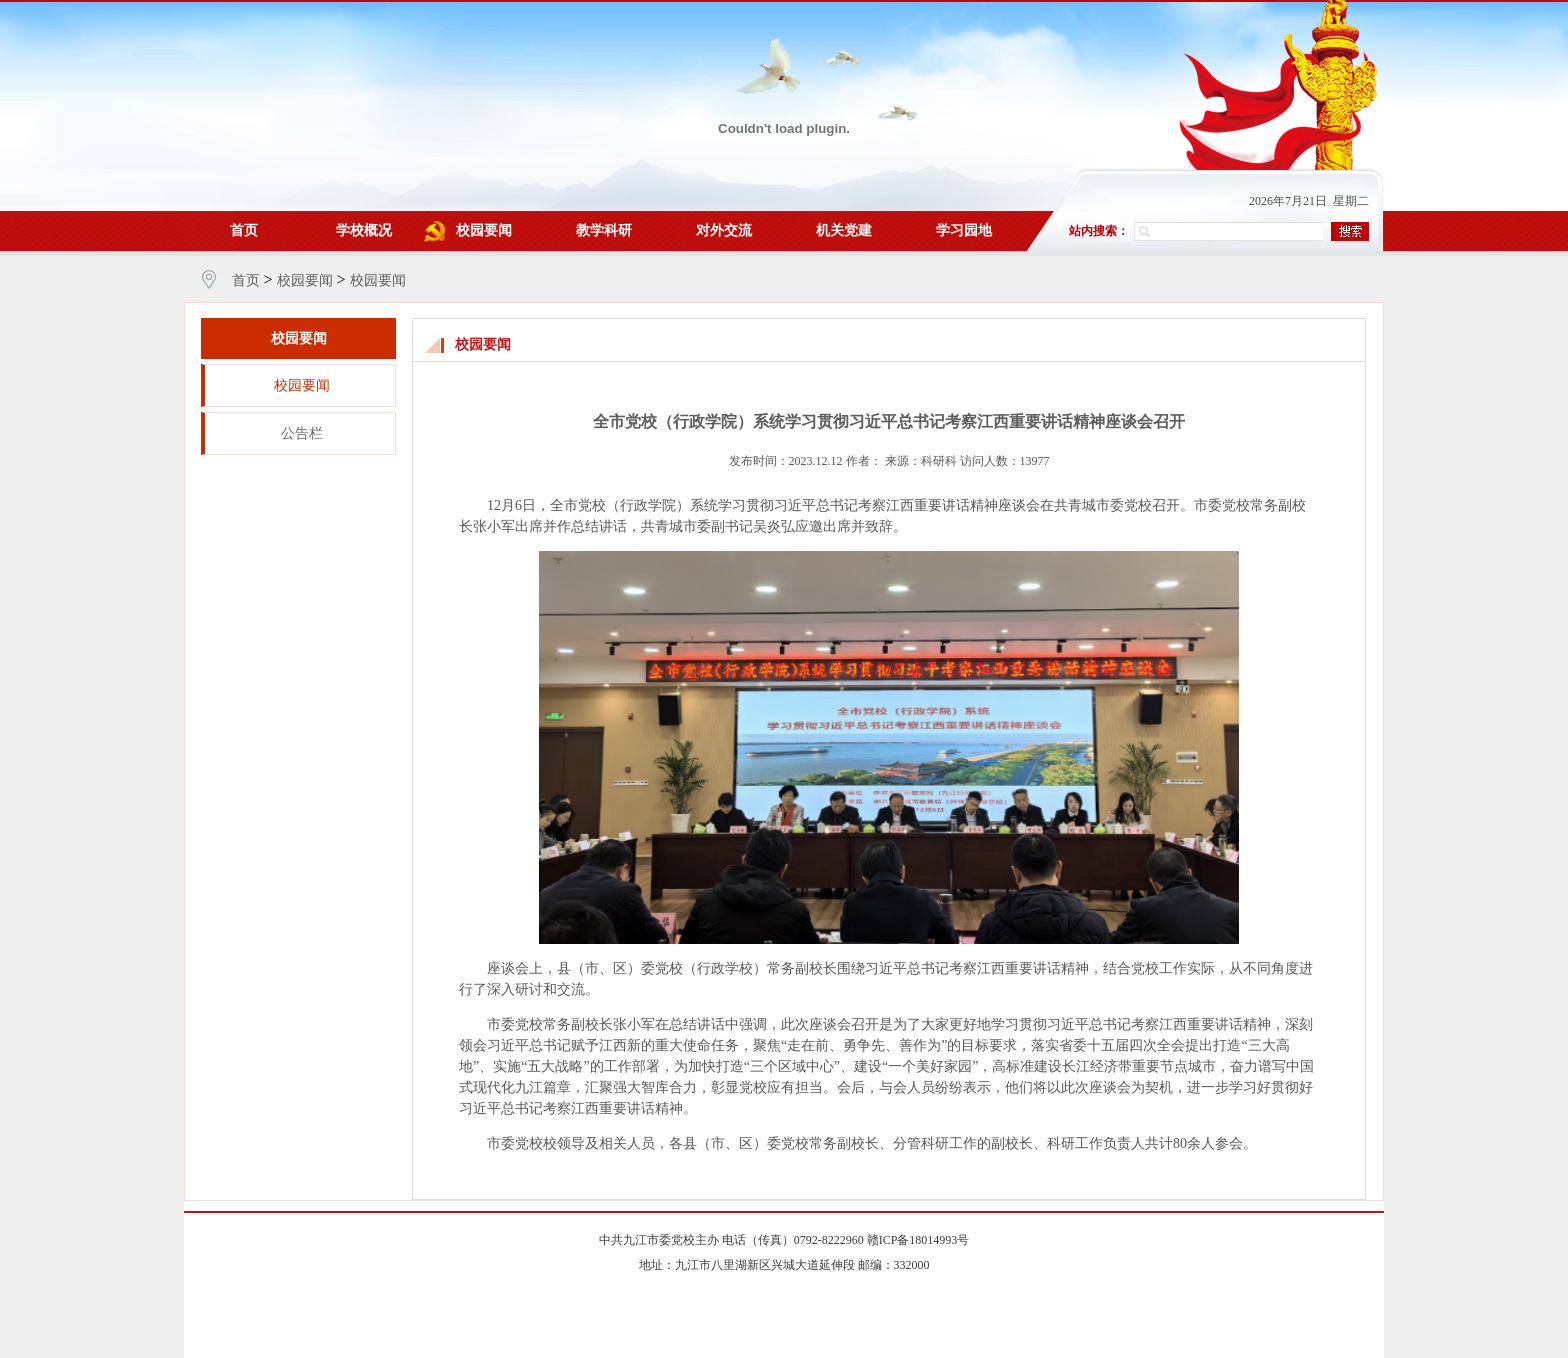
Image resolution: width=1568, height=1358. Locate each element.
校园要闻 (484, 230)
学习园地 (964, 230)
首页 (244, 230)
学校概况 (364, 230)
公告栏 (302, 433)
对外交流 (724, 230)
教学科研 (604, 230)
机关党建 (844, 230)
